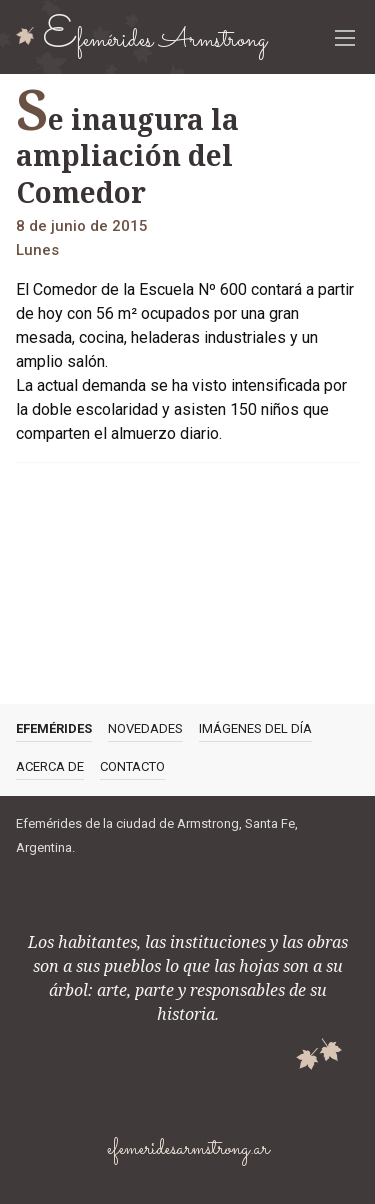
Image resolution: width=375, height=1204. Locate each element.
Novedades (145, 728)
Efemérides (54, 728)
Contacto (132, 766)
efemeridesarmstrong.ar (188, 1149)
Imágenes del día (255, 728)
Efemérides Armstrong (155, 37)
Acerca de (50, 766)
